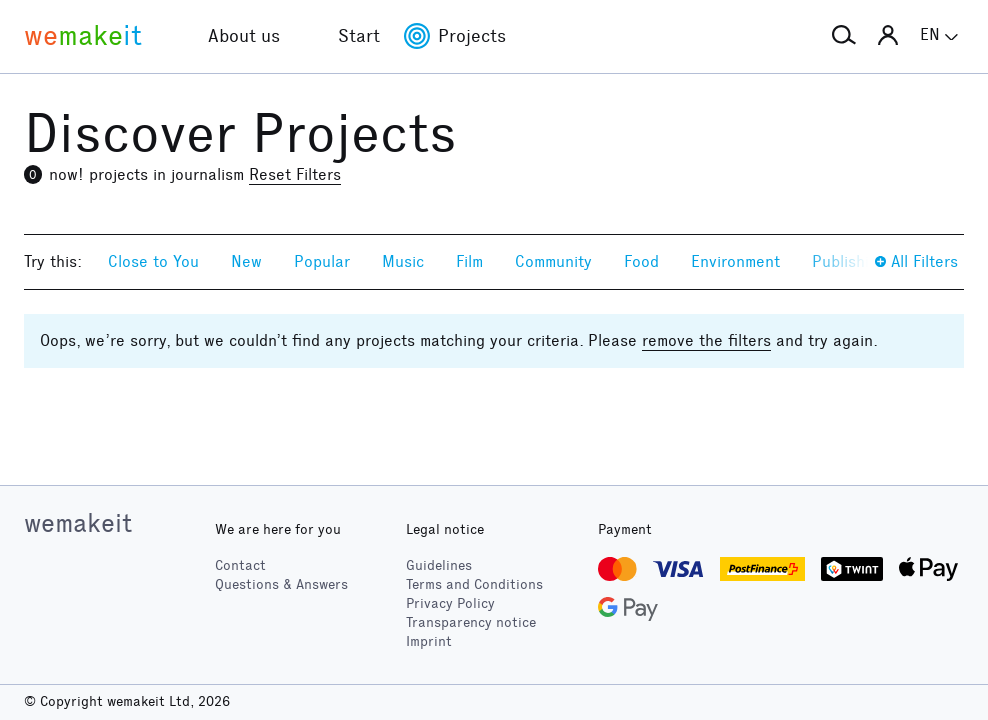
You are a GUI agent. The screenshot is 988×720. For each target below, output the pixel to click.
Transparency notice (471, 622)
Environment (735, 261)
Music (403, 261)
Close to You (153, 261)
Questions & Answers (281, 584)
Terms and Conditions (474, 584)
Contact (240, 565)
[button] (844, 36)
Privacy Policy (450, 603)
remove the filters (706, 340)
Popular (322, 261)
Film (469, 261)
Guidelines (439, 565)
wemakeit (78, 523)
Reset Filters (295, 174)
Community (553, 261)
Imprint (429, 641)
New (246, 261)
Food (641, 261)
